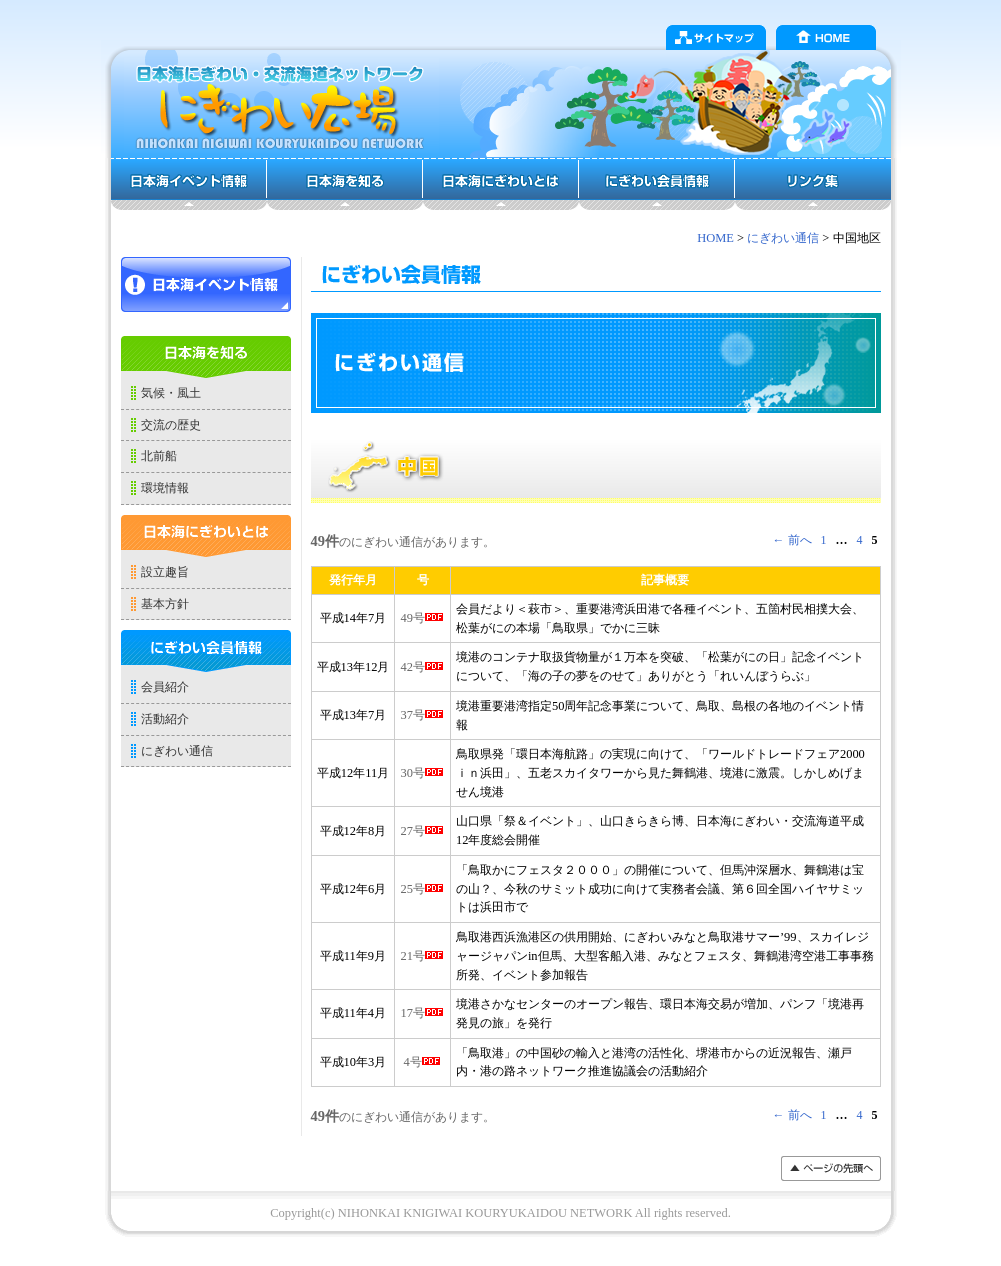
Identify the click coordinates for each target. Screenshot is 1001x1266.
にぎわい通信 (783, 238)
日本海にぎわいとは (501, 184)
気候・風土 (171, 393)
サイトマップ (716, 37)
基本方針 (165, 604)
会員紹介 (165, 687)
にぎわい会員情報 (657, 184)
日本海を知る (345, 184)
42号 (422, 667)
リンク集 (813, 184)
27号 (422, 831)
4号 (423, 1062)
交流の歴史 (171, 425)
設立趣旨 (165, 572)
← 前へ (792, 540)
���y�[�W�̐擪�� (831, 1168)
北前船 (159, 456)
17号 (422, 1013)
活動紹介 (165, 719)
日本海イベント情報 (189, 184)
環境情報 (165, 488)
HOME (826, 37)
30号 (422, 773)
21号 (422, 956)
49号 (422, 618)
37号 (422, 715)
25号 (422, 889)
